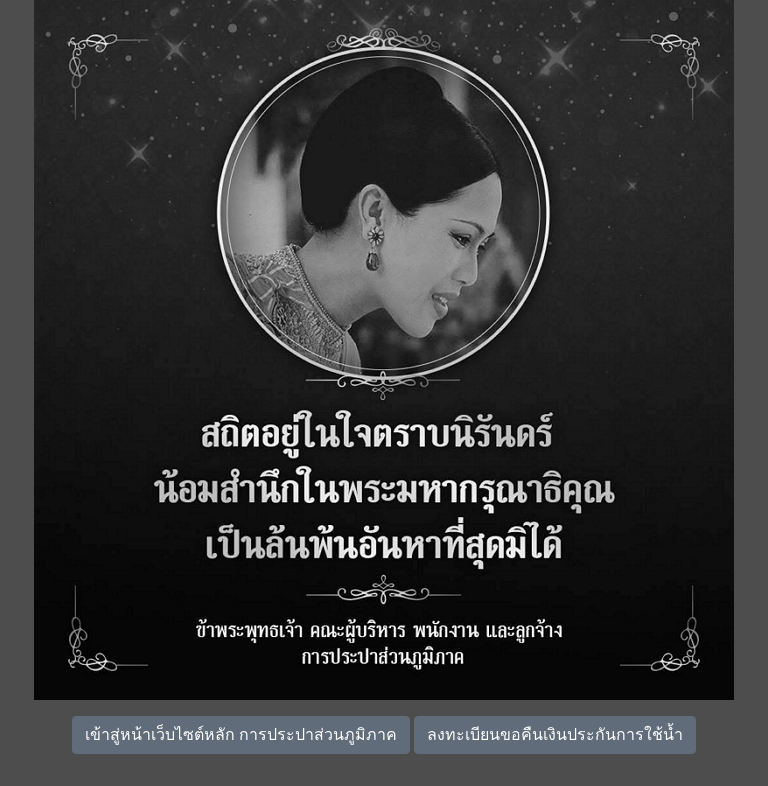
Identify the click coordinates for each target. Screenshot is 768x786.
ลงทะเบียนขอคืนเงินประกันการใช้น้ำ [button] (555, 734)
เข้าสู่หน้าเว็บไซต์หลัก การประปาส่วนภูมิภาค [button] (241, 734)
